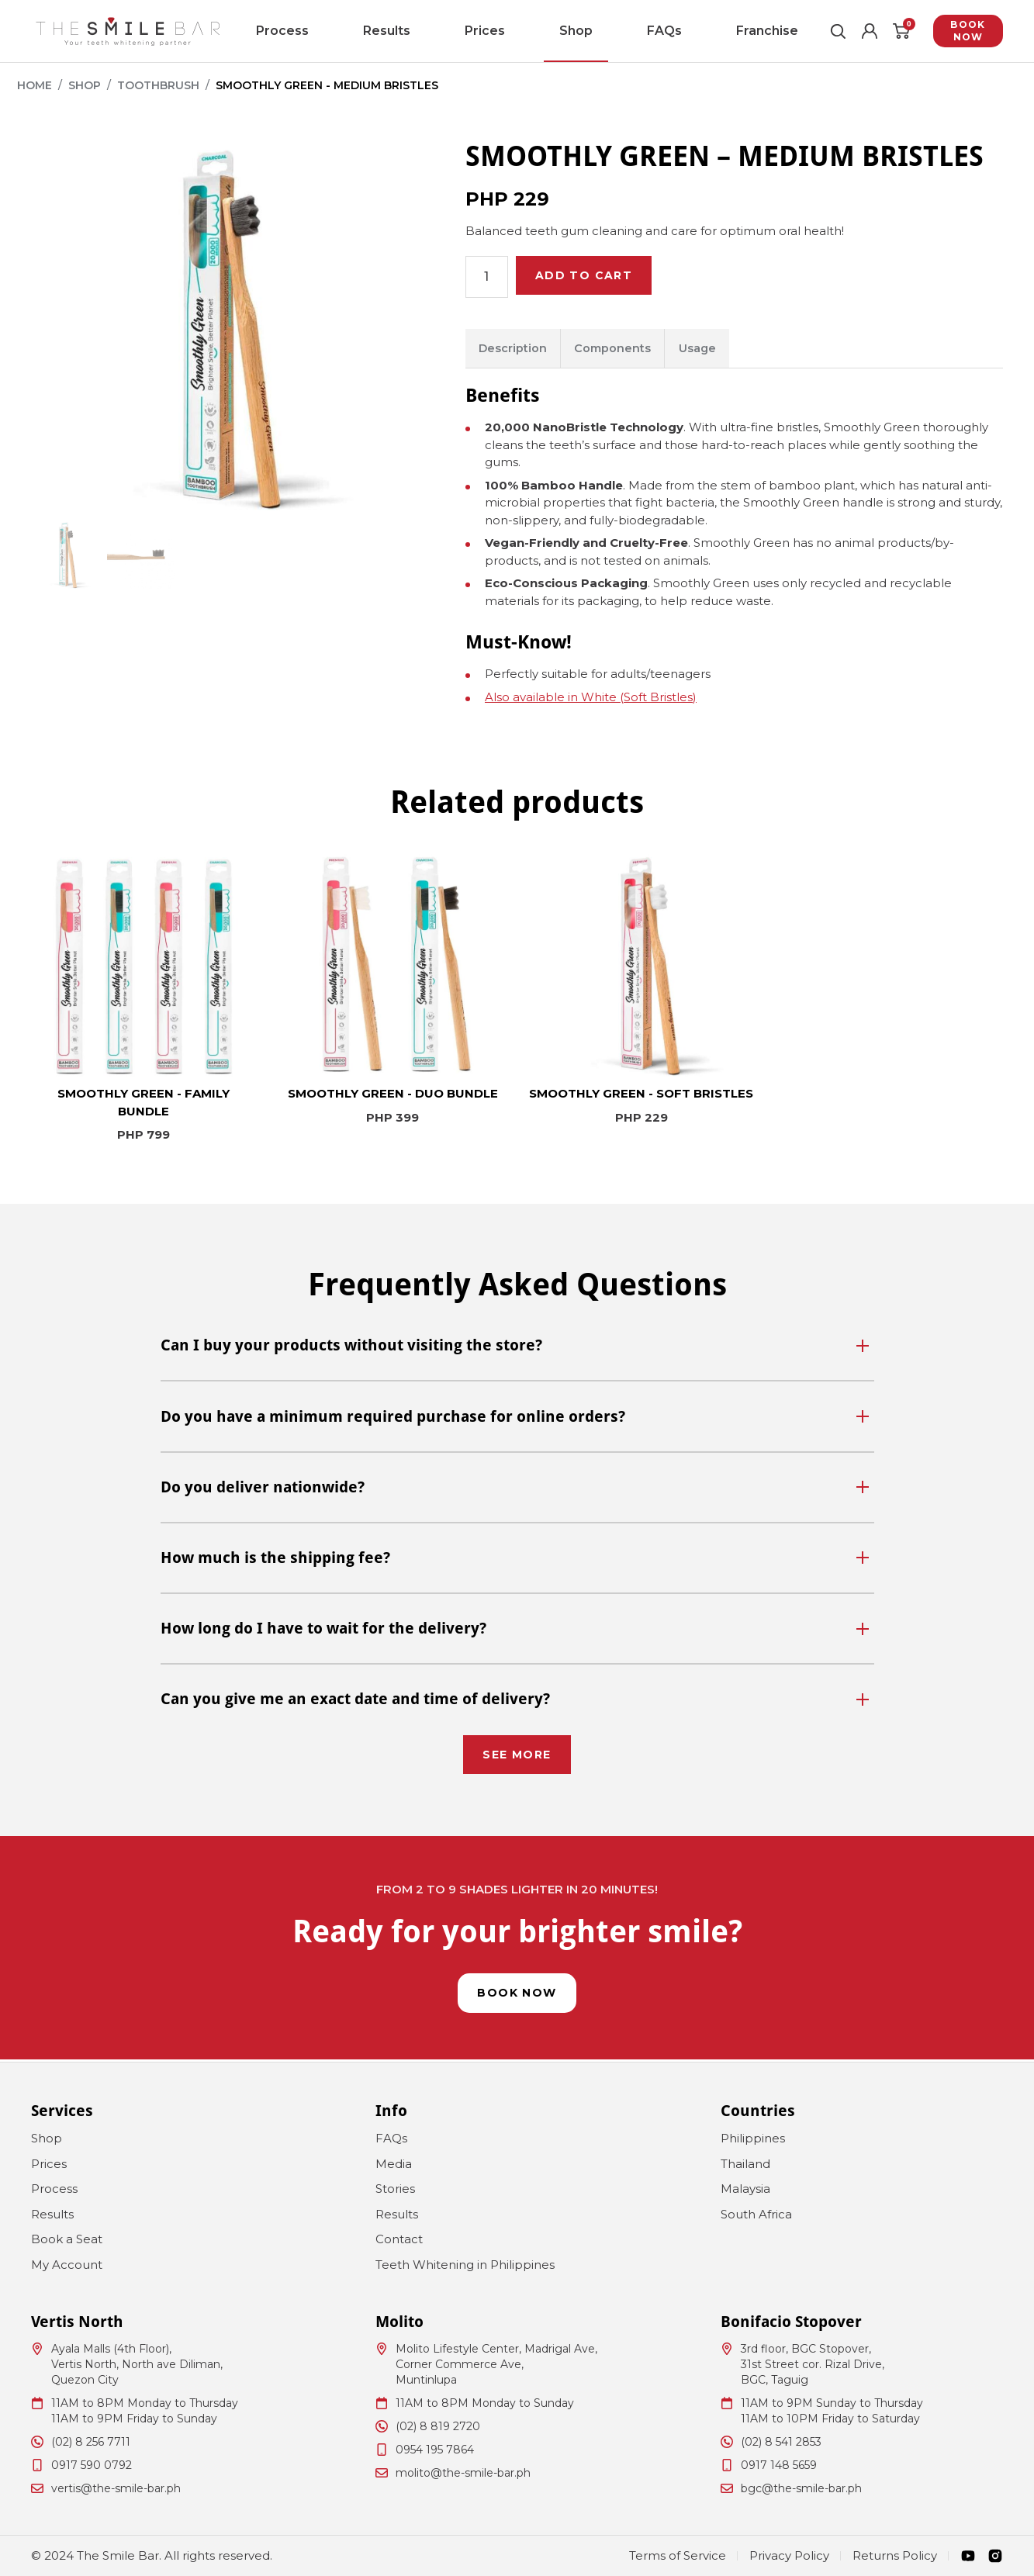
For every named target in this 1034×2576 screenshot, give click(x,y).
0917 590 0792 (91, 2465)
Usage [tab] (711, 349)
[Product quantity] (487, 277)
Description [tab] (515, 349)
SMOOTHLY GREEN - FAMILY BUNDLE (143, 1105)
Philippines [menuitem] (753, 2138)
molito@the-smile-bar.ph (463, 2473)
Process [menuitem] (351, 30)
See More (516, 1754)
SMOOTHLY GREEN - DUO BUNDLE (393, 1096)
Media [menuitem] (393, 2163)
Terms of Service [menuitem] (677, 2555)
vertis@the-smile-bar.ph (116, 2488)
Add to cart (590, 277)
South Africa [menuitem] (756, 2214)
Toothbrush (158, 85)
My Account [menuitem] (66, 2264)
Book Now (956, 30)
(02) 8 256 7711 (90, 2442)
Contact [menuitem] (399, 2239)
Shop (84, 85)
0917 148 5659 (779, 2465)
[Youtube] (968, 2556)
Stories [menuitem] (395, 2188)
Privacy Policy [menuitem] (789, 2555)
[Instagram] (995, 2556)
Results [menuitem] (422, 30)
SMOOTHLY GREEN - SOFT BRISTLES (641, 1096)
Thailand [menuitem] (745, 2163)
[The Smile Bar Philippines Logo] (128, 31)
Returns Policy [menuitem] (894, 2555)
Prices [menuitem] (487, 30)
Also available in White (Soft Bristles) (591, 699)
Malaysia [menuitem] (745, 2188)
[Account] (845, 31)
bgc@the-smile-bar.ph (801, 2488)
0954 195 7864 (435, 2450)
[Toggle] (866, 1347)
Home (34, 85)
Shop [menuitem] (544, 30)
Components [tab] (621, 349)
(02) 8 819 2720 (438, 2426)
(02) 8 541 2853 (781, 2442)
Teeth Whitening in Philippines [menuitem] (465, 2264)
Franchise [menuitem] (668, 30)
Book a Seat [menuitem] (66, 2239)
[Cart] (880, 31)
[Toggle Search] (810, 31)
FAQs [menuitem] (599, 30)
